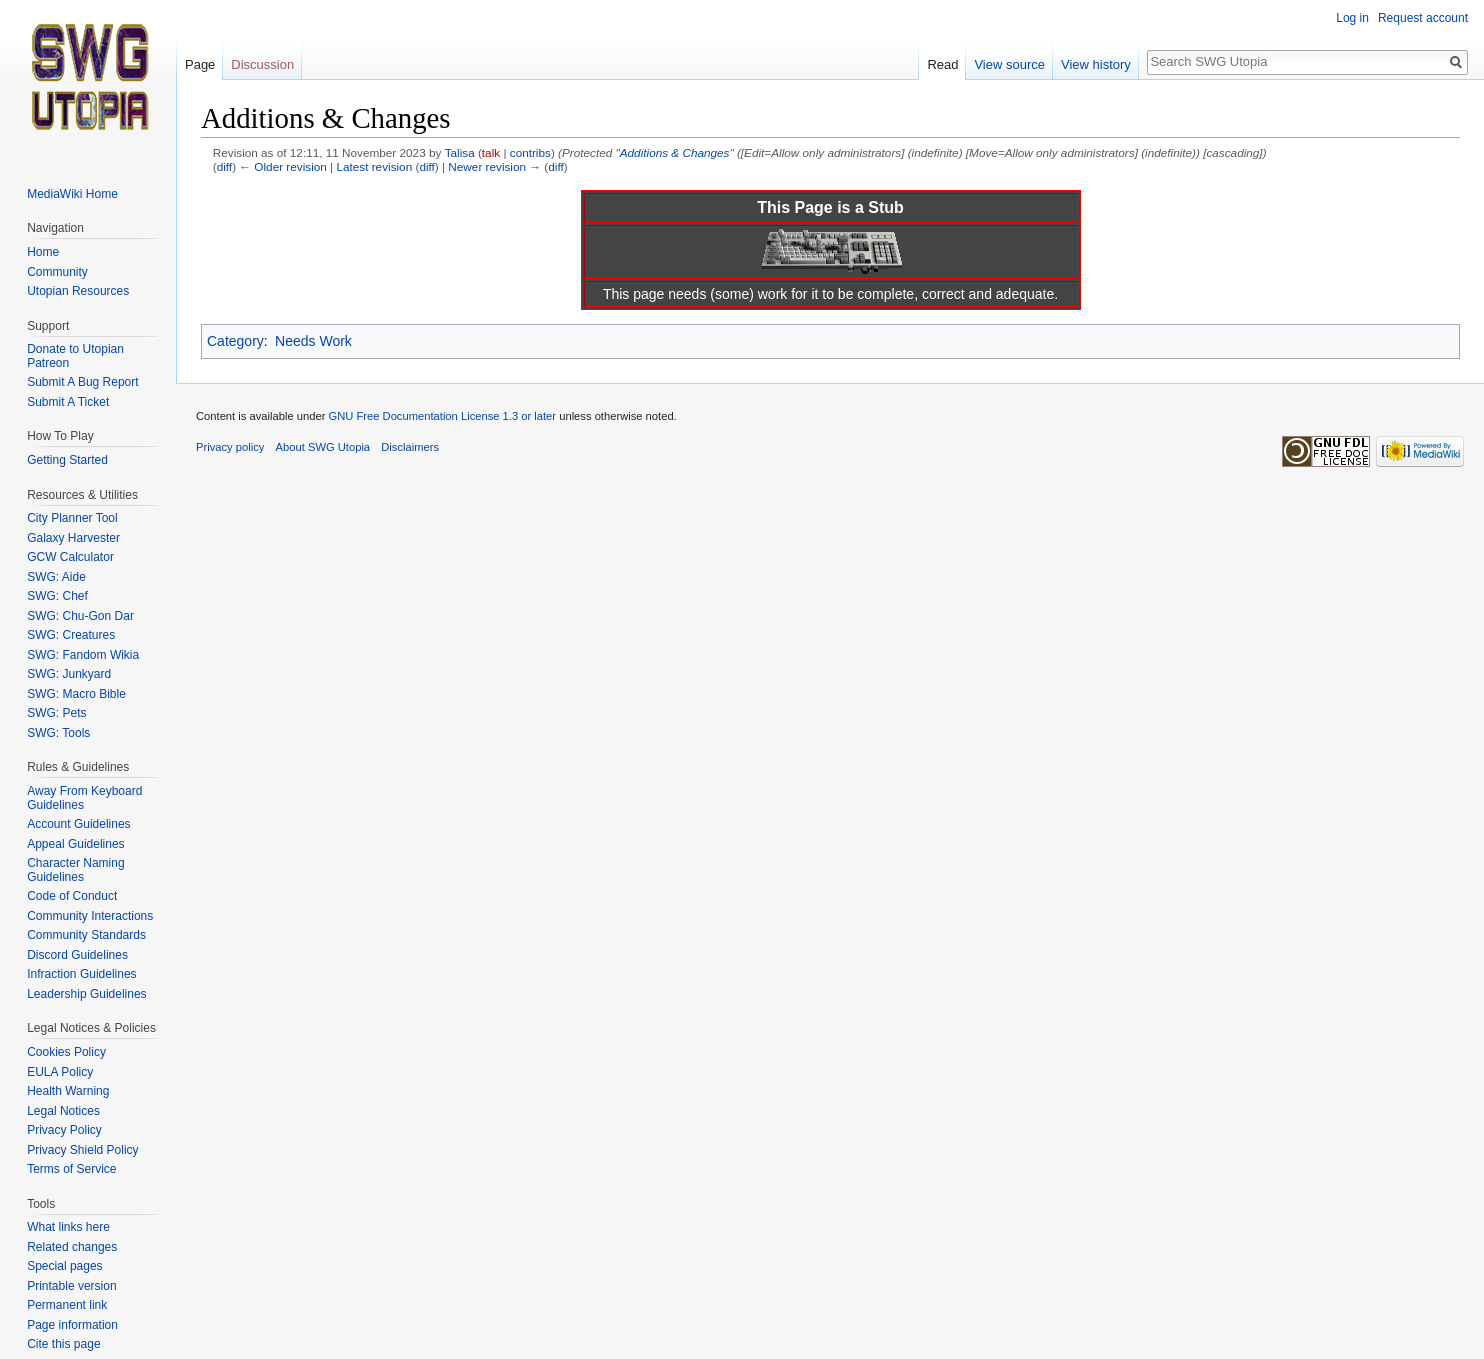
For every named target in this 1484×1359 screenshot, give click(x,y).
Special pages (64, 1266)
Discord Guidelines (77, 955)
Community (57, 272)
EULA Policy (60, 1072)
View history (1096, 64)
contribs (530, 152)
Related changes (72, 1247)
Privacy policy (230, 447)
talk (491, 152)
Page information (72, 1325)
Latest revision (374, 166)
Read (942, 64)
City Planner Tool (72, 518)
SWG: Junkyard (69, 674)
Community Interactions (90, 916)
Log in (1352, 18)
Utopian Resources (78, 291)
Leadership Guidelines (86, 994)
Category (235, 341)
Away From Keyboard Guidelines (84, 798)
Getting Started (67, 460)
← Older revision (283, 166)
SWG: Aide (56, 577)
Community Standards (86, 935)
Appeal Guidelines (75, 844)
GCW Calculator (70, 557)
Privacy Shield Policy (82, 1150)
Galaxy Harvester (73, 538)
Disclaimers (410, 447)
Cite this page (63, 1344)
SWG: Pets (56, 713)
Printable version (71, 1286)
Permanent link (67, 1305)
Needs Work (313, 341)
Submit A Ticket (68, 402)
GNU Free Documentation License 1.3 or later (442, 416)
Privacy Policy (64, 1130)
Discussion (262, 64)
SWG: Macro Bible (76, 694)
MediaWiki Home (72, 194)
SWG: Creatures (71, 635)
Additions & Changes (675, 152)
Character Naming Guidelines (75, 870)
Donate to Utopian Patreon (75, 356)
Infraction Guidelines (81, 974)
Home (43, 252)
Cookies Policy (66, 1052)
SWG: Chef (57, 596)
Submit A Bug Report (82, 382)
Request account (1423, 18)
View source (1009, 64)
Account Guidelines (78, 824)
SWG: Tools (58, 733)
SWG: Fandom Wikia (83, 655)
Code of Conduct (72, 896)
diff (224, 166)
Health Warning (68, 1091)
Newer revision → (494, 166)
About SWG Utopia (323, 447)
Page (200, 64)
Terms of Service (71, 1169)
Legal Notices (63, 1111)
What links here (68, 1227)
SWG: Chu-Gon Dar (80, 616)
